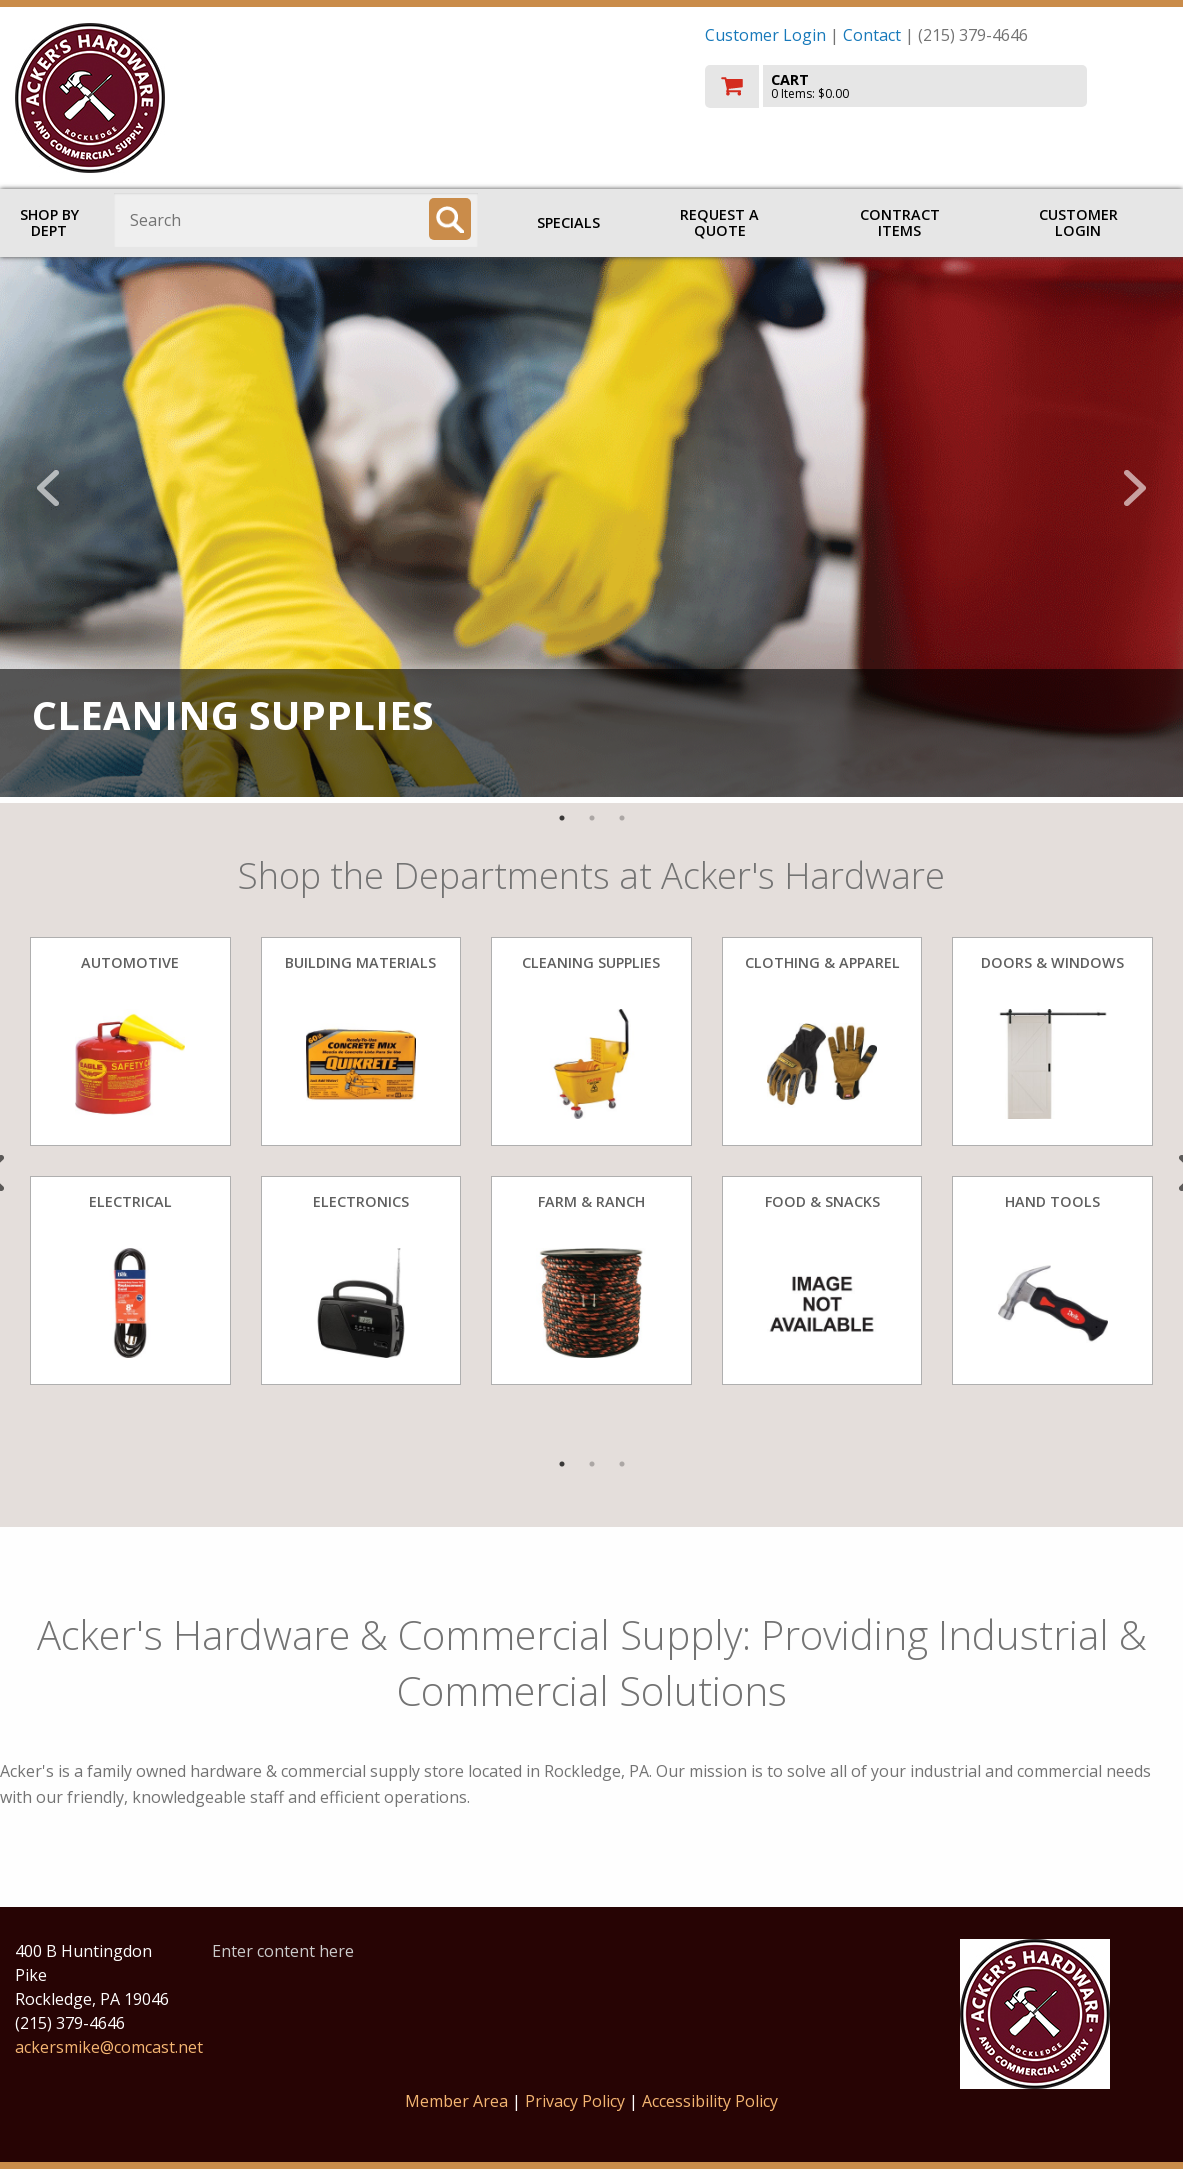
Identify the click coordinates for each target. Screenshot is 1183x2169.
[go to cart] (936, 86)
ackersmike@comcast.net (109, 2047)
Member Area (456, 2101)
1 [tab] (562, 818)
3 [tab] (622, 818)
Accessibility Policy (710, 2101)
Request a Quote (719, 222)
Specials (568, 222)
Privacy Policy (577, 2101)
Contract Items (900, 222)
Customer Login (765, 35)
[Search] (450, 219)
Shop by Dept (49, 222)
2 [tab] (592, 818)
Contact (872, 35)
